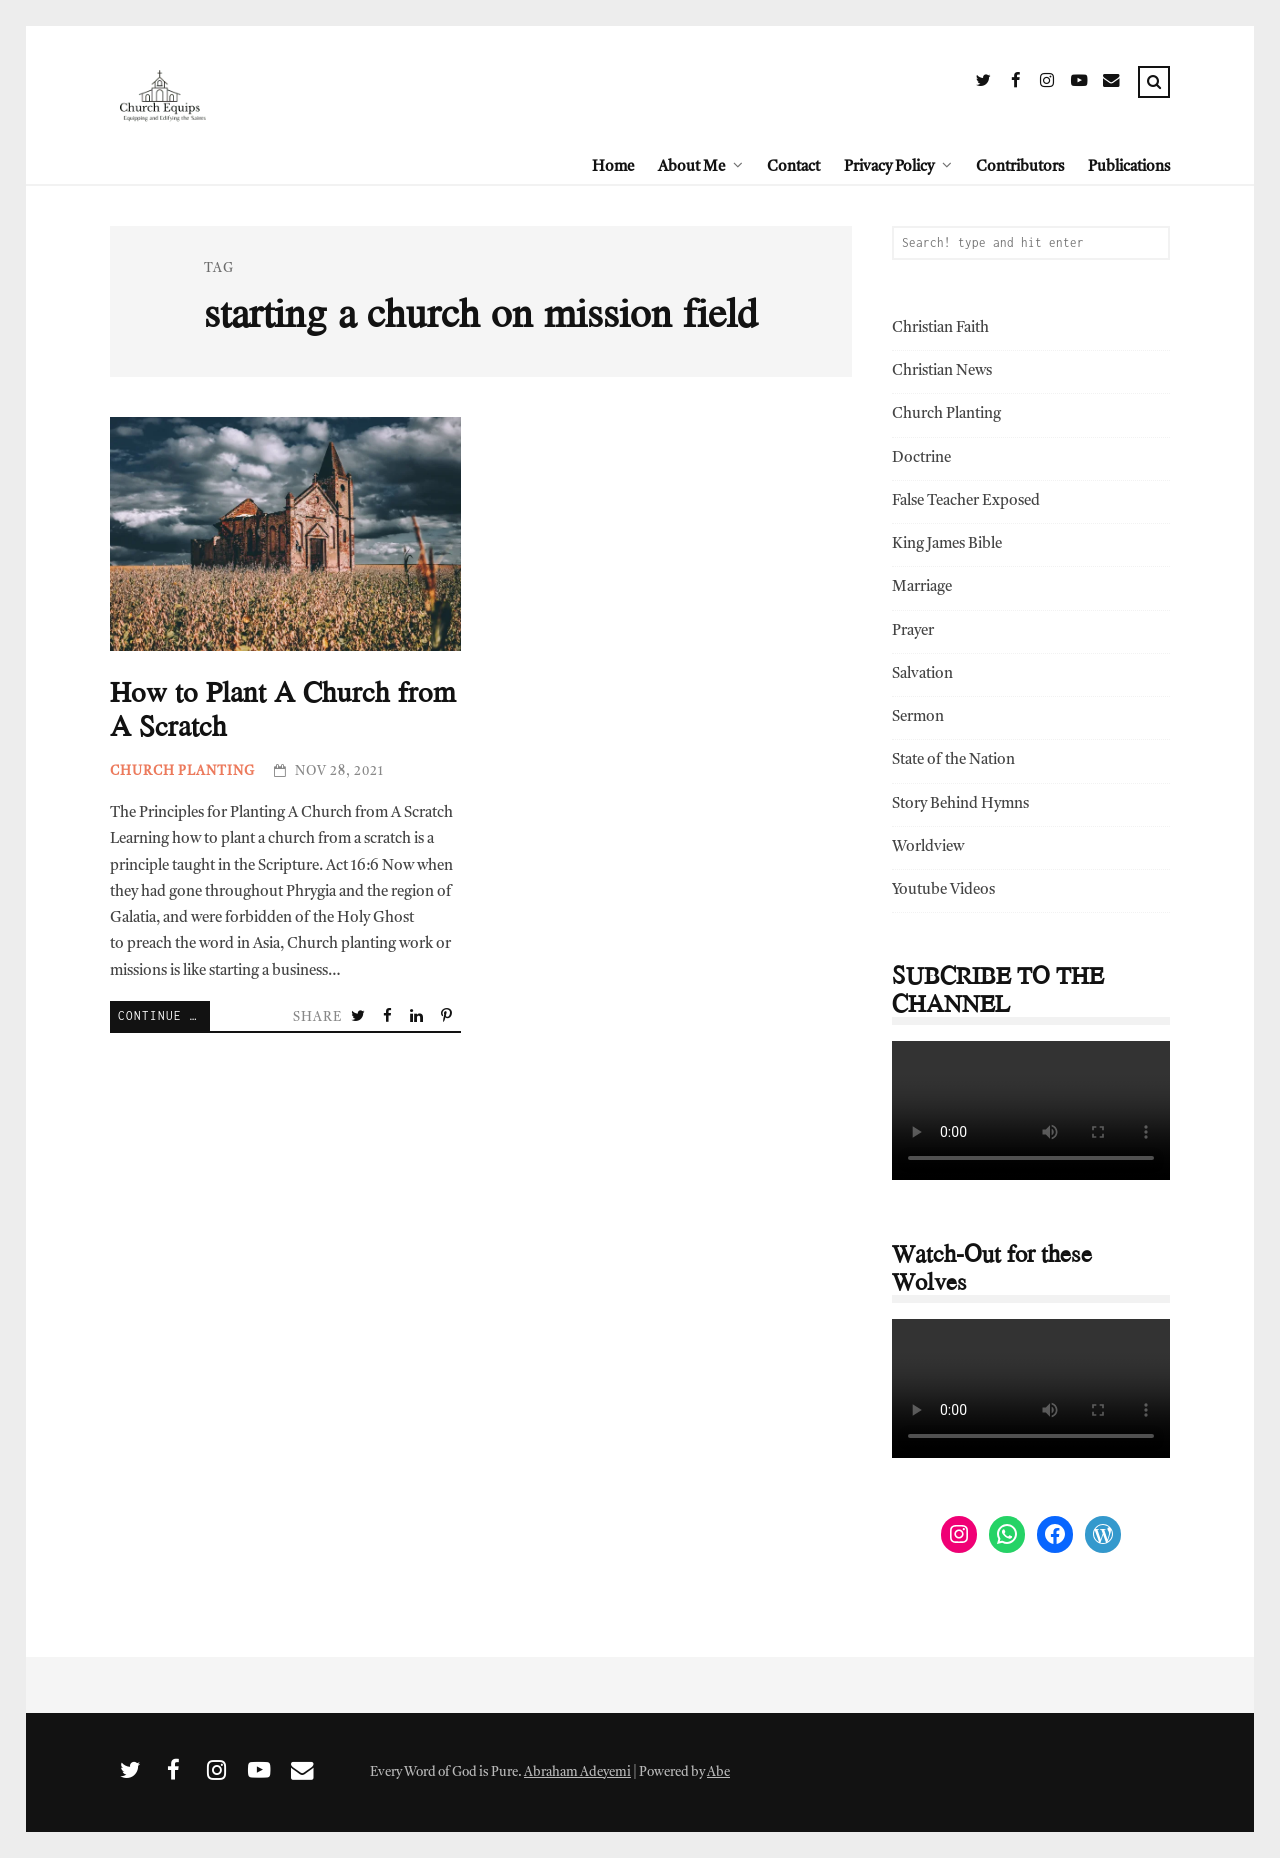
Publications (1129, 167)
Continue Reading (164, 1015)
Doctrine (921, 458)
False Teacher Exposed (966, 501)
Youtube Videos (943, 890)
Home (613, 167)
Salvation (922, 674)
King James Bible (947, 544)
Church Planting (182, 771)
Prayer (913, 631)
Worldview (928, 847)
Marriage (922, 587)
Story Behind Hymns (960, 804)
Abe (718, 1772)
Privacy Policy (889, 167)
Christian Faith (940, 328)
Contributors (1020, 167)
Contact (793, 167)
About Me (691, 167)
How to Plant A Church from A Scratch (285, 534)
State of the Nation (953, 760)
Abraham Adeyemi (577, 1772)
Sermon (918, 717)
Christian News (942, 371)
